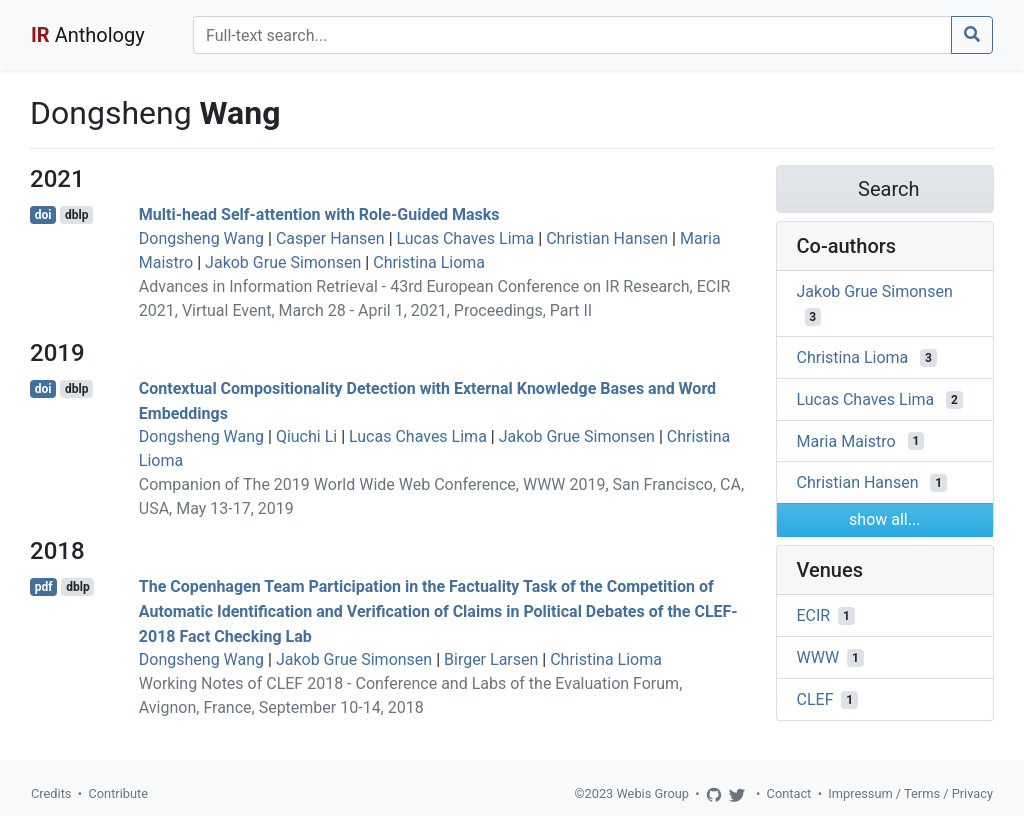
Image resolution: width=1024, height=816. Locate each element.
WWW (818, 657)
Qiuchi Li (306, 436)
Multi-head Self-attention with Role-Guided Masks (319, 214)
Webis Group (652, 793)
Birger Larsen (491, 659)
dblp (76, 215)
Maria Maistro (846, 440)
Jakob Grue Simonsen (283, 262)
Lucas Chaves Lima (466, 238)
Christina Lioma (429, 262)
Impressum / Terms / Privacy (910, 793)
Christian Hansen (607, 238)
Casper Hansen (330, 238)
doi (43, 215)
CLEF (815, 699)
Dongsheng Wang (201, 238)
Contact (789, 793)
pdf (44, 587)
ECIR (814, 615)
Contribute (118, 793)
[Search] (572, 35)
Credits (51, 793)
